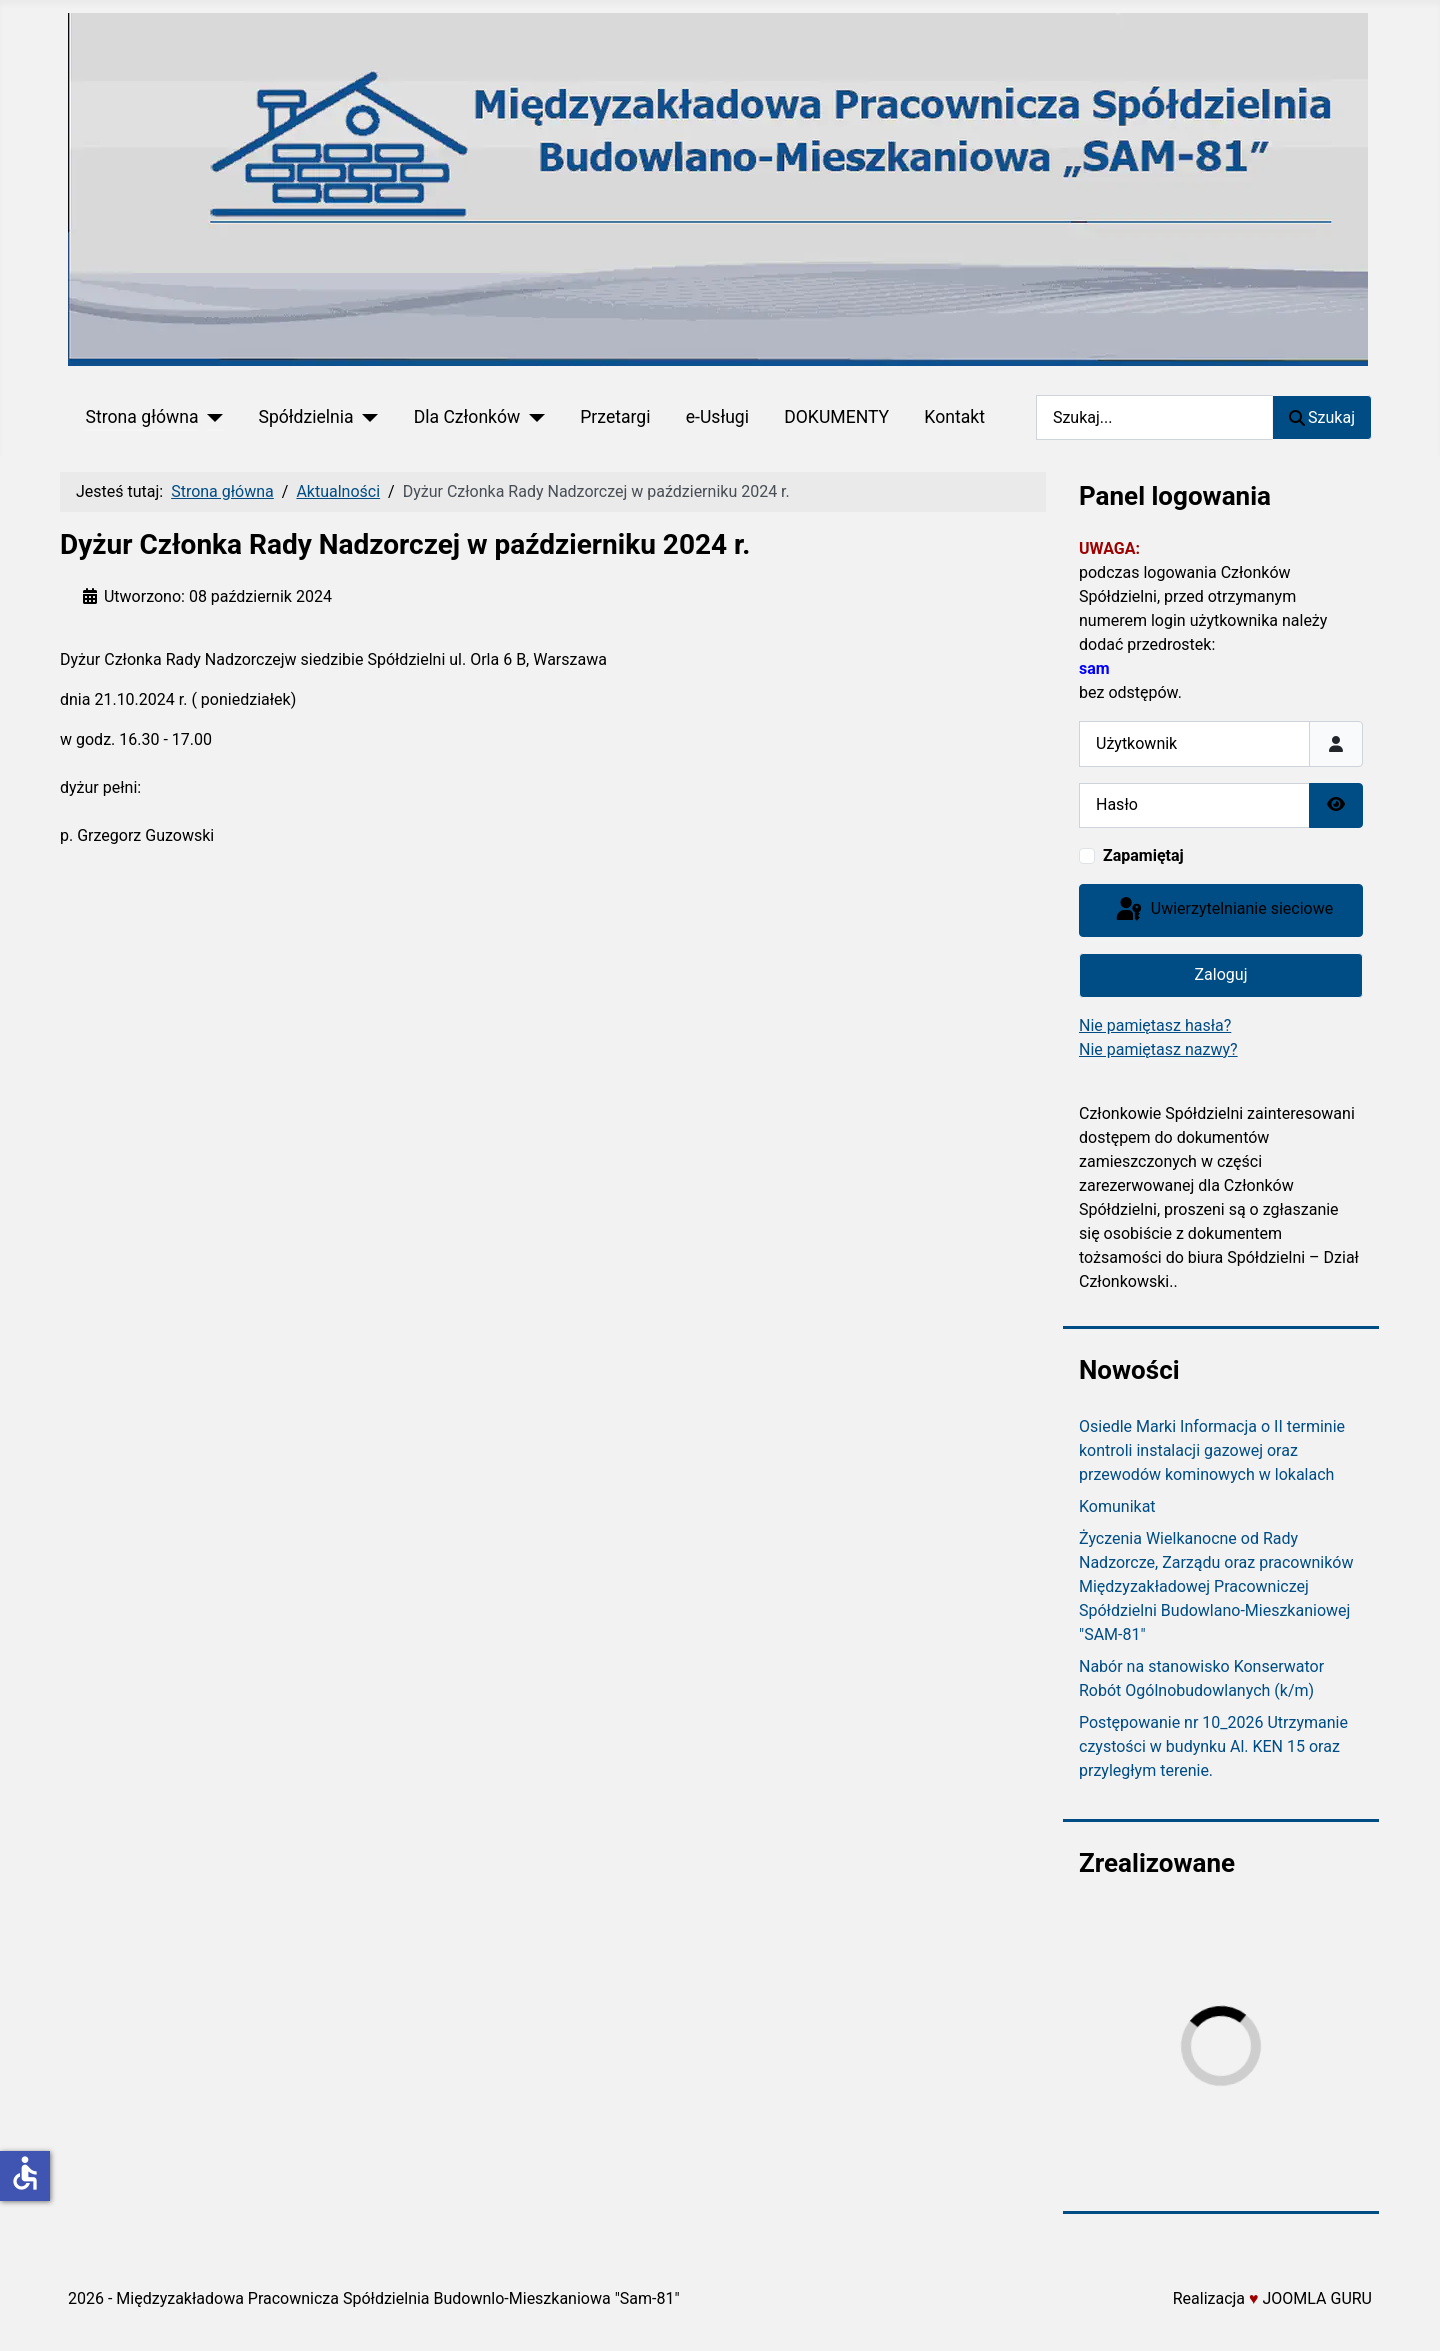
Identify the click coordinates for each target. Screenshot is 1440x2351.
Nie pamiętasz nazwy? (1158, 1049)
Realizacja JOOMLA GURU (1272, 2298)
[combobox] (1154, 417)
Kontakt (954, 417)
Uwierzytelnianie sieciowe (1223, 910)
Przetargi (615, 417)
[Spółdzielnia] (366, 417)
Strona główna (142, 417)
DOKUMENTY (836, 417)
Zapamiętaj (1143, 855)
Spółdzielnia (305, 417)
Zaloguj (1221, 974)
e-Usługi (717, 417)
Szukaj (1322, 417)
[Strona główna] (210, 417)
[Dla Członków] (532, 417)
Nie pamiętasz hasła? (1155, 1025)
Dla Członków (467, 417)
